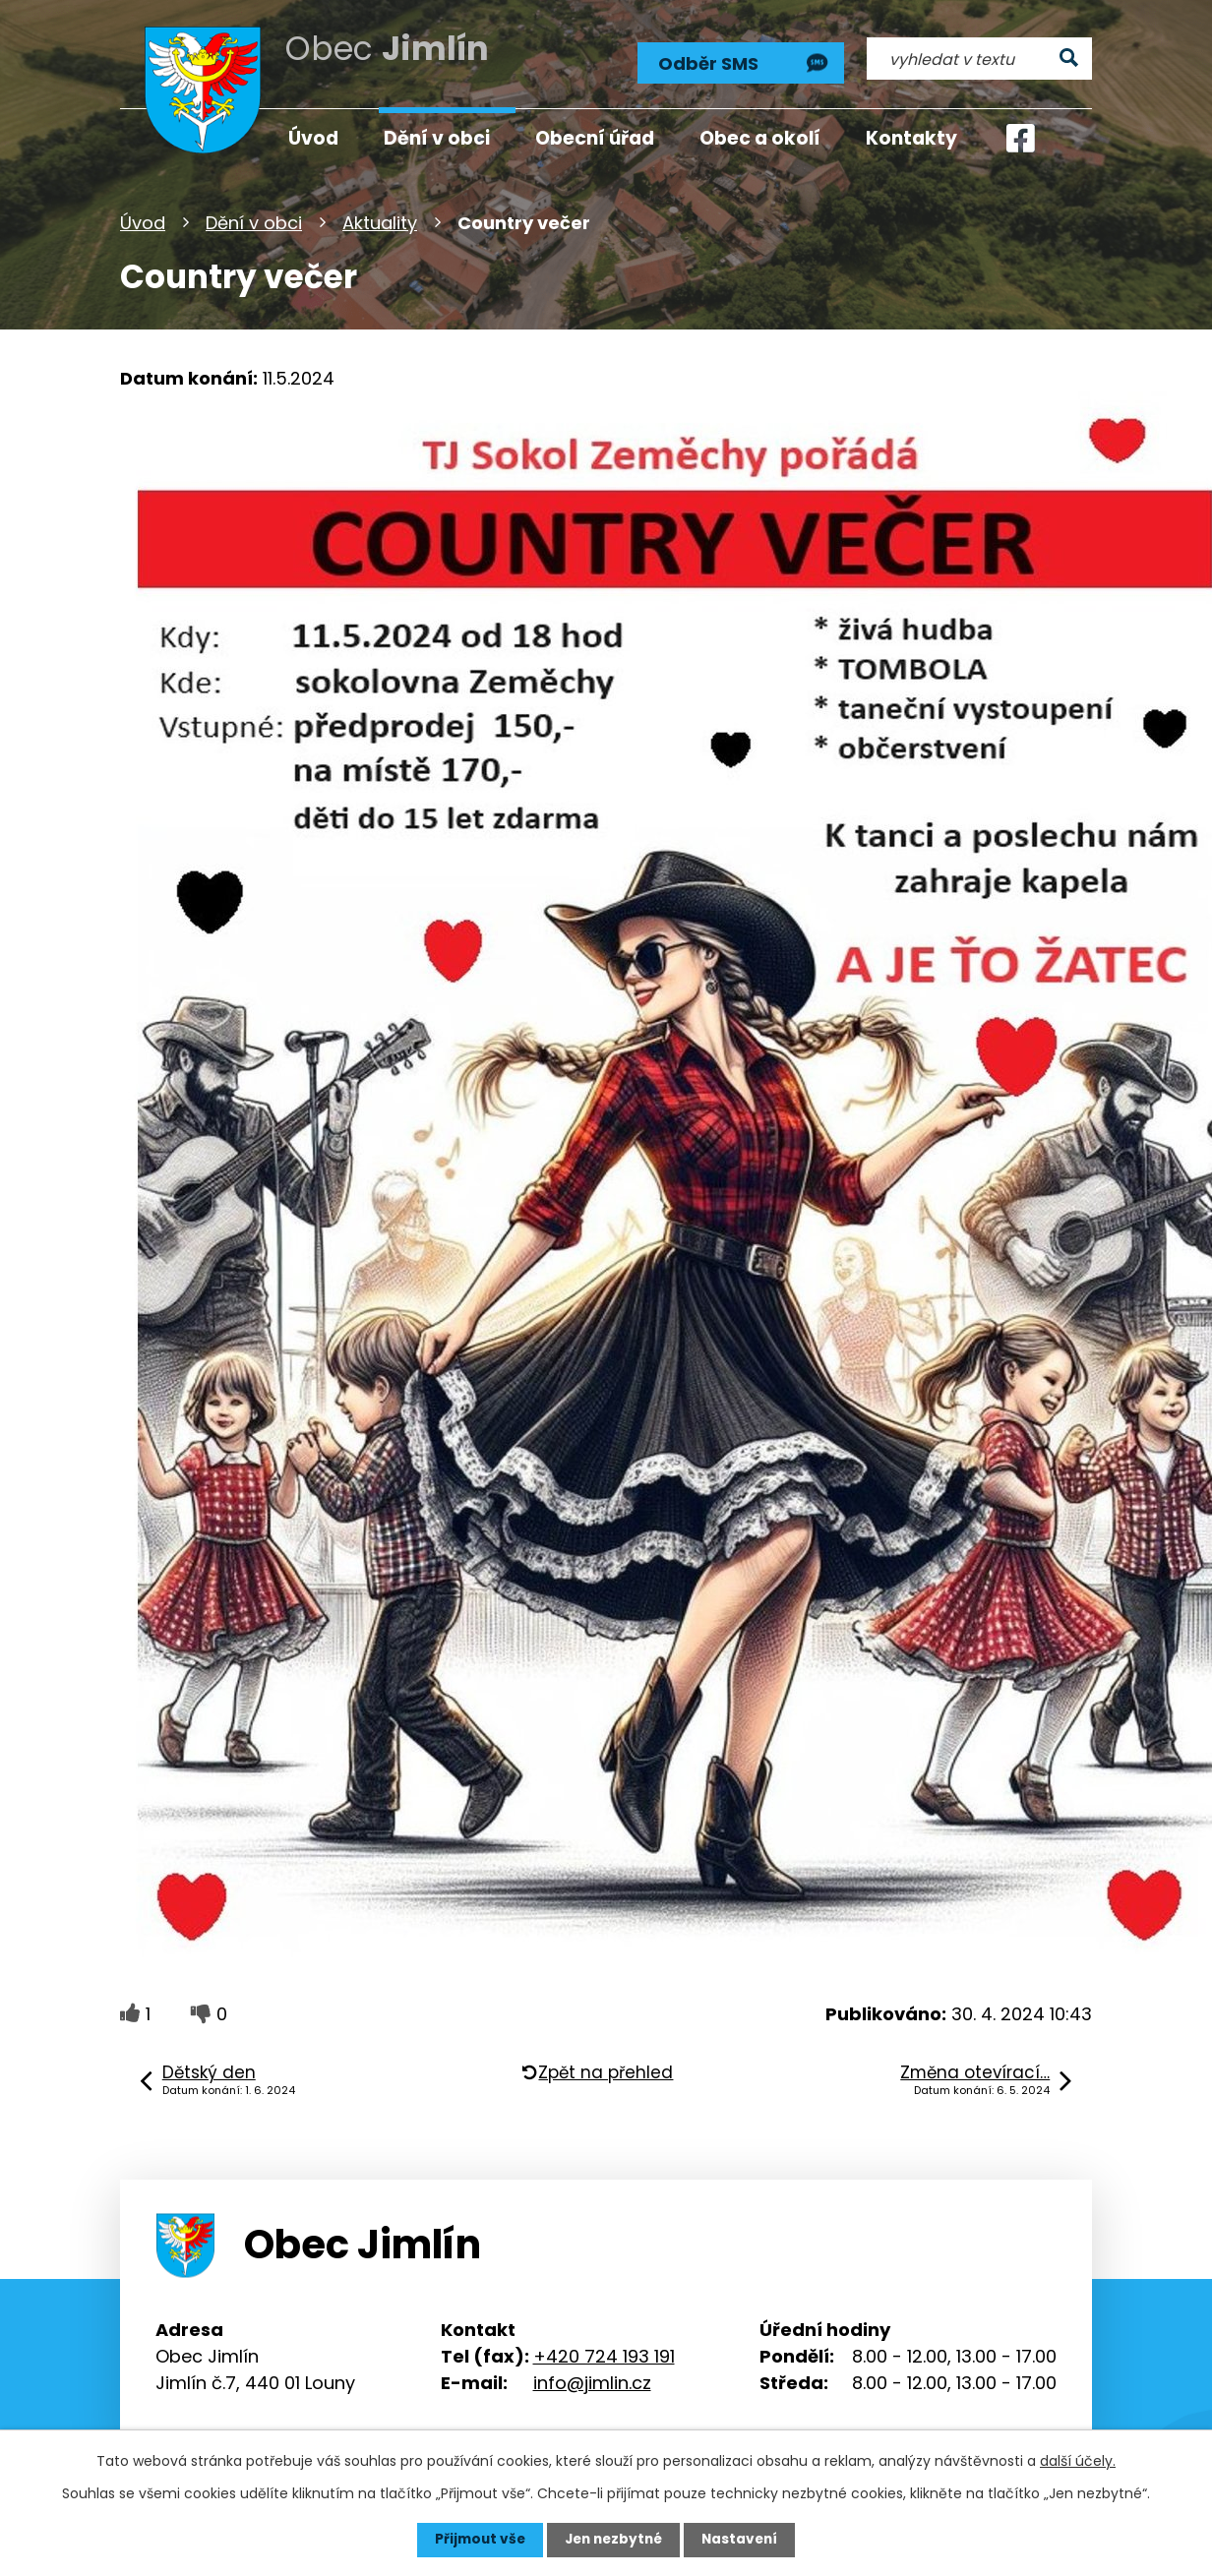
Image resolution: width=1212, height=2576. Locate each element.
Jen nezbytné (613, 2539)
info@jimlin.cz (592, 2379)
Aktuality (379, 221)
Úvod (142, 221)
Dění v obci (254, 221)
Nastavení (743, 2539)
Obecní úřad (594, 138)
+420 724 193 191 (604, 2353)
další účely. (1078, 2461)
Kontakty (911, 138)
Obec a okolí (759, 138)
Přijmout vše (475, 2539)
